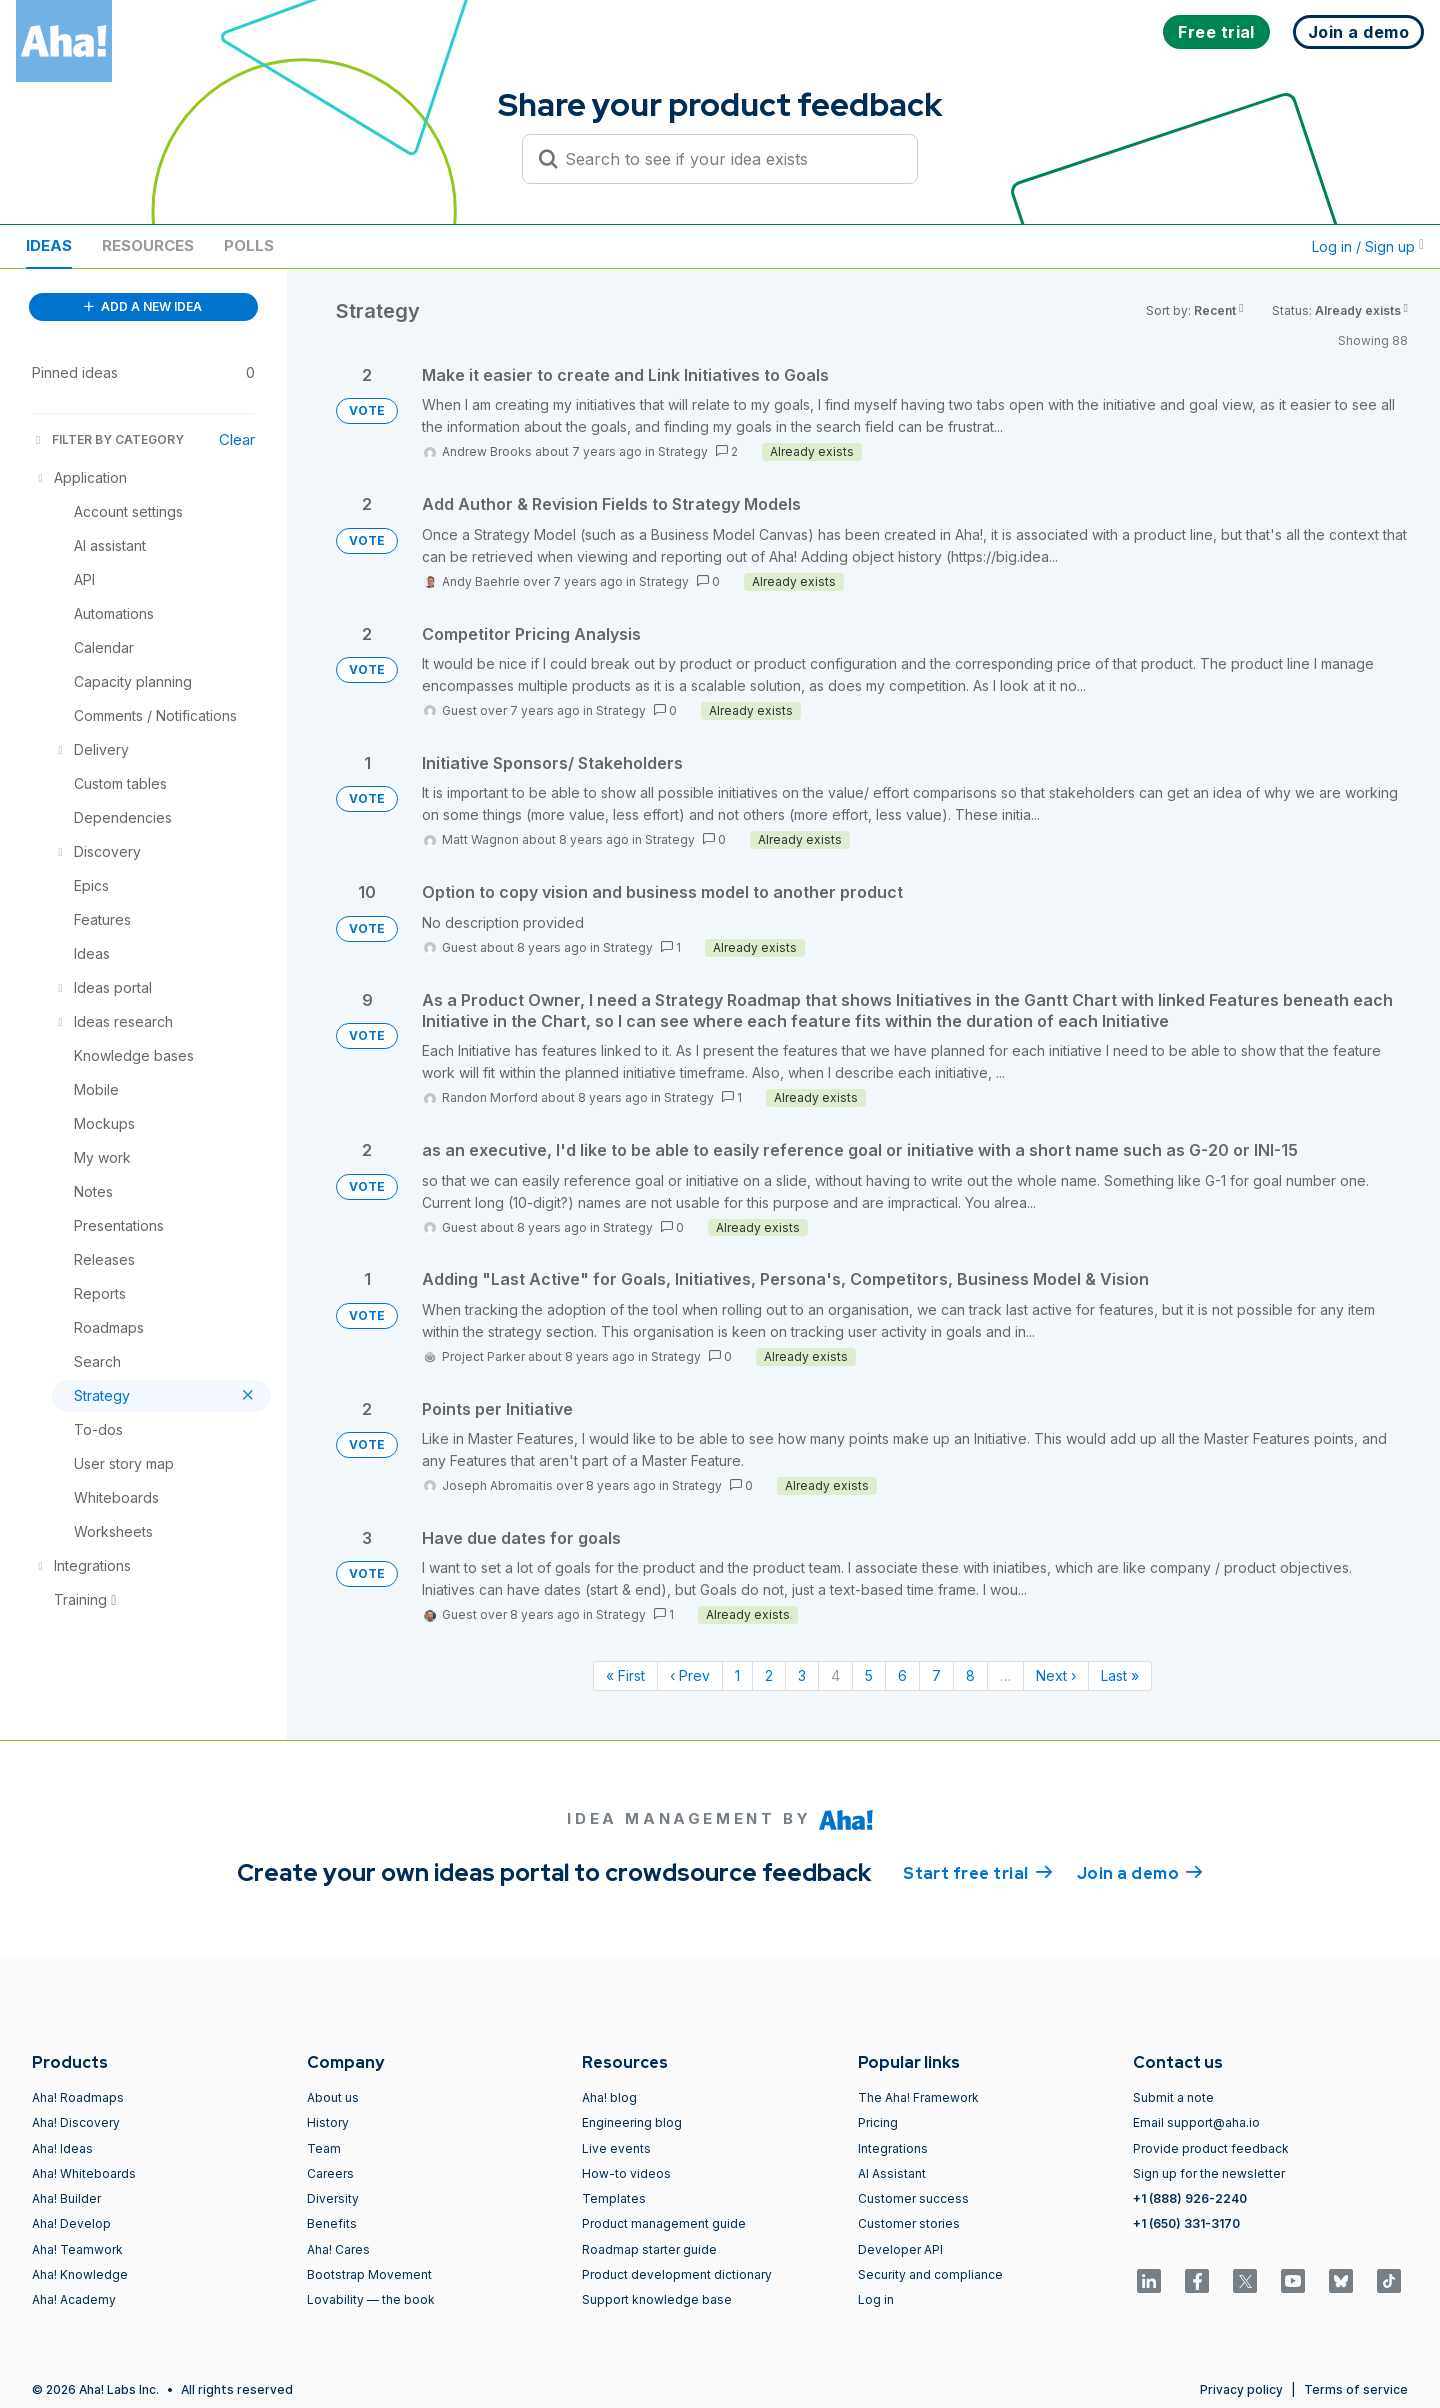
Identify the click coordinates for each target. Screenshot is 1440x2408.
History (328, 2122)
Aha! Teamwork (77, 2249)
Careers (330, 2173)
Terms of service (1356, 2389)
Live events (616, 2148)
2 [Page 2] (769, 1675)
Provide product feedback (1211, 2148)
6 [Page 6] (902, 1675)
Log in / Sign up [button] (1368, 246)
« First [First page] (625, 1675)
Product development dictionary (677, 2274)
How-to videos (626, 2173)
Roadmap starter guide (649, 2249)
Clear (237, 439)
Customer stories (909, 2223)
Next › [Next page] (1056, 1675)
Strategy (683, 451)
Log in (876, 2299)
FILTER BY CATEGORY (108, 439)
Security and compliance (930, 2274)
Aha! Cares (338, 2249)
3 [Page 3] (802, 1675)
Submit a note (1173, 2097)
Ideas (49, 245)
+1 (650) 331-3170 (1186, 2223)
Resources (148, 245)
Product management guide (664, 2223)
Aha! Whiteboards (84, 2173)
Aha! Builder (66, 2198)
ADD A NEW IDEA (143, 306)
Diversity (333, 2198)
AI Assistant (892, 2173)
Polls (249, 245)
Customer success (913, 2198)
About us (333, 2097)
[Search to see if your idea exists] (729, 159)
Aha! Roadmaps (78, 2097)
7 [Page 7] (936, 1675)
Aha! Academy (74, 2299)
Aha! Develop (71, 2223)
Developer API (900, 2249)
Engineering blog (632, 2122)
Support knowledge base (657, 2299)
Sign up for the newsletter (1209, 2173)
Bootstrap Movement (369, 2274)
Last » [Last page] (1120, 1675)
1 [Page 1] (737, 1675)
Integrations (893, 2148)
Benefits (332, 2223)
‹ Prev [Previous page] (690, 1675)
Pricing (878, 2122)
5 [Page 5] (869, 1675)
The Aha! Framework (918, 2097)
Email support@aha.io (1196, 2122)
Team (324, 2148)
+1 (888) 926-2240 (1190, 2198)
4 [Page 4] (835, 1675)
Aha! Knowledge (80, 2274)
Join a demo (1140, 1872)
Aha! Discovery (76, 2122)
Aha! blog (609, 2097)
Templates (614, 2198)
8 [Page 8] (970, 1675)
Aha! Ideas (62, 2148)
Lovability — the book (371, 2299)
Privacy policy (1241, 2389)
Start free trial (978, 1872)
